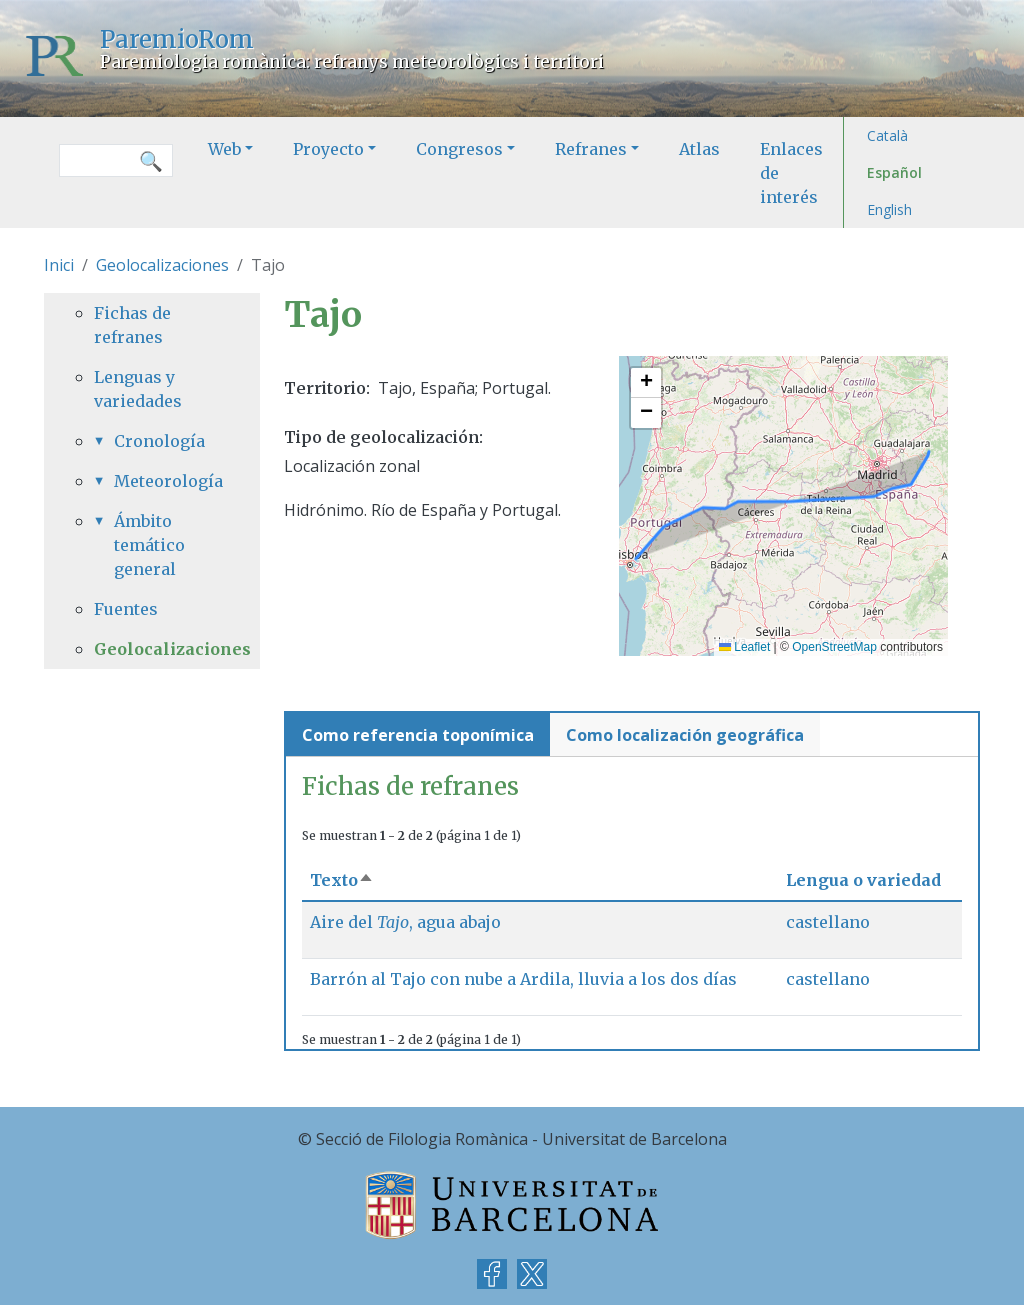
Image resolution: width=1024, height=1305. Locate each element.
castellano (828, 922)
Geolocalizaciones (162, 265)
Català (887, 135)
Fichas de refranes (132, 325)
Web (224, 149)
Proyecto (328, 149)
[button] (646, 383)
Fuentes (126, 609)
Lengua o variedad (863, 880)
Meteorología (162, 481)
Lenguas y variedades (138, 389)
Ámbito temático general (149, 545)
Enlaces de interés (791, 173)
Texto (342, 880)
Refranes (591, 149)
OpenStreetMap (834, 647)
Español (894, 172)
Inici (59, 265)
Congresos (459, 149)
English (889, 209)
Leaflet (744, 647)
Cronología (159, 441)
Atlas (699, 149)
